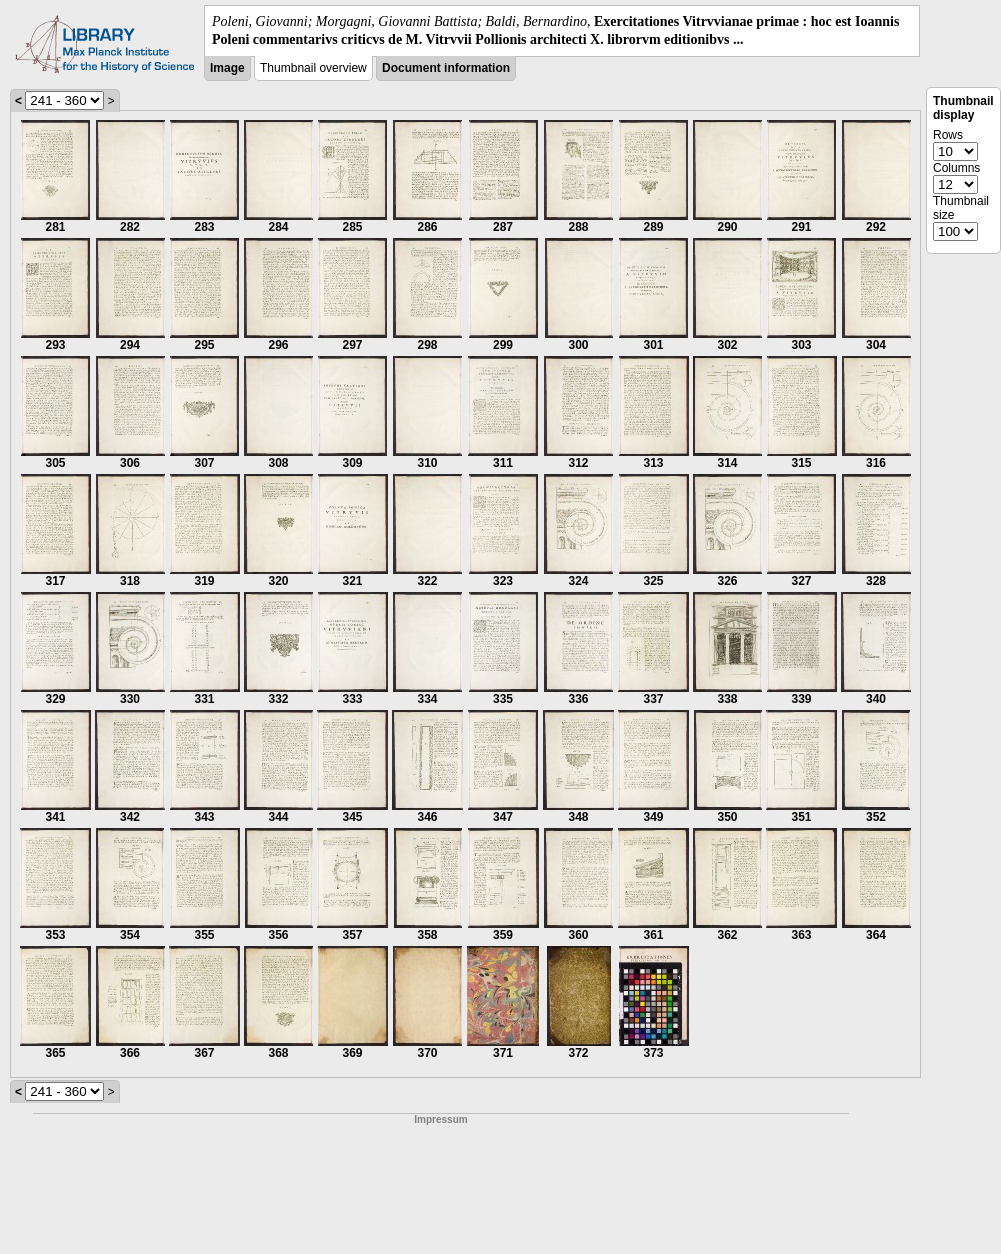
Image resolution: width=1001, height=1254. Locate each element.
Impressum (440, 1119)
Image (227, 68)
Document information (446, 68)
